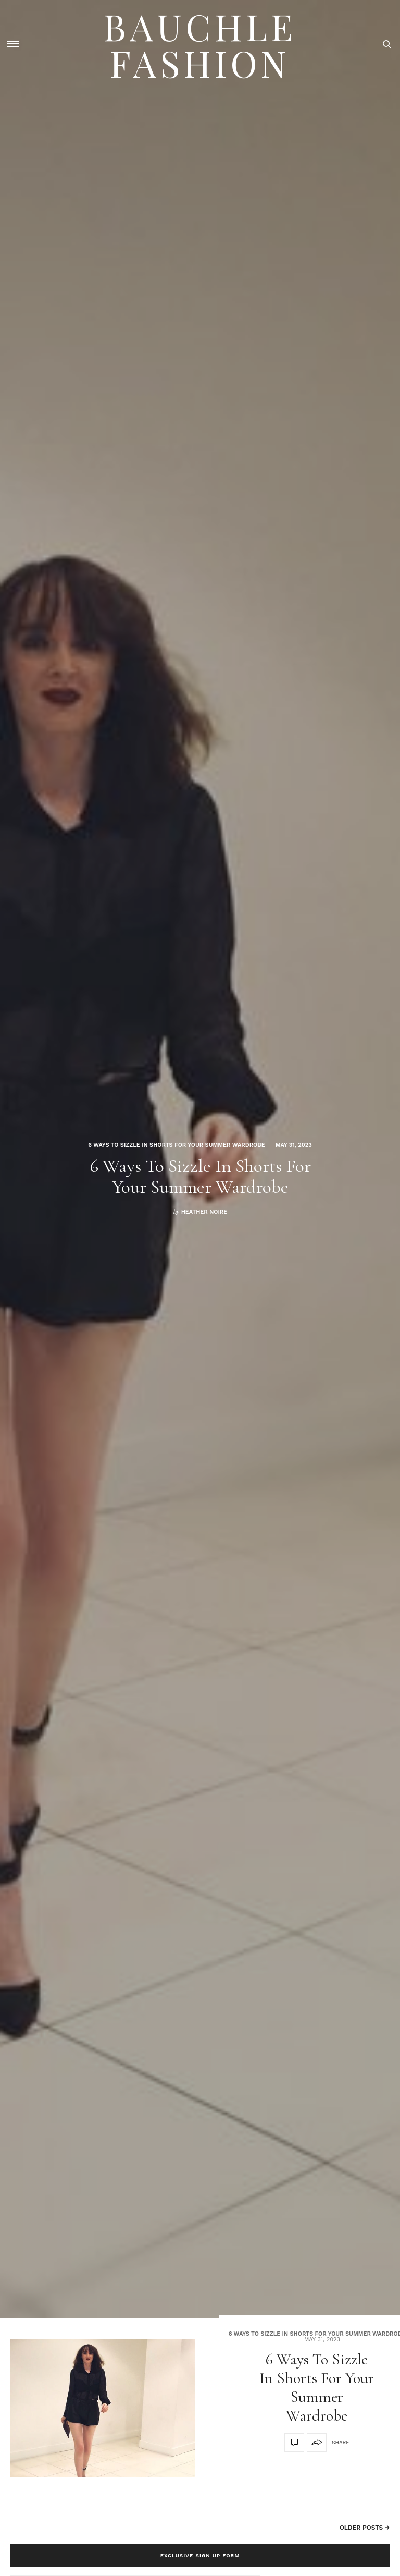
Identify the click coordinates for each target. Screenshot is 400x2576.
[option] (200, 1159)
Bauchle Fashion (200, 44)
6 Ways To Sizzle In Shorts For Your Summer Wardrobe (176, 1145)
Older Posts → (365, 2527)
